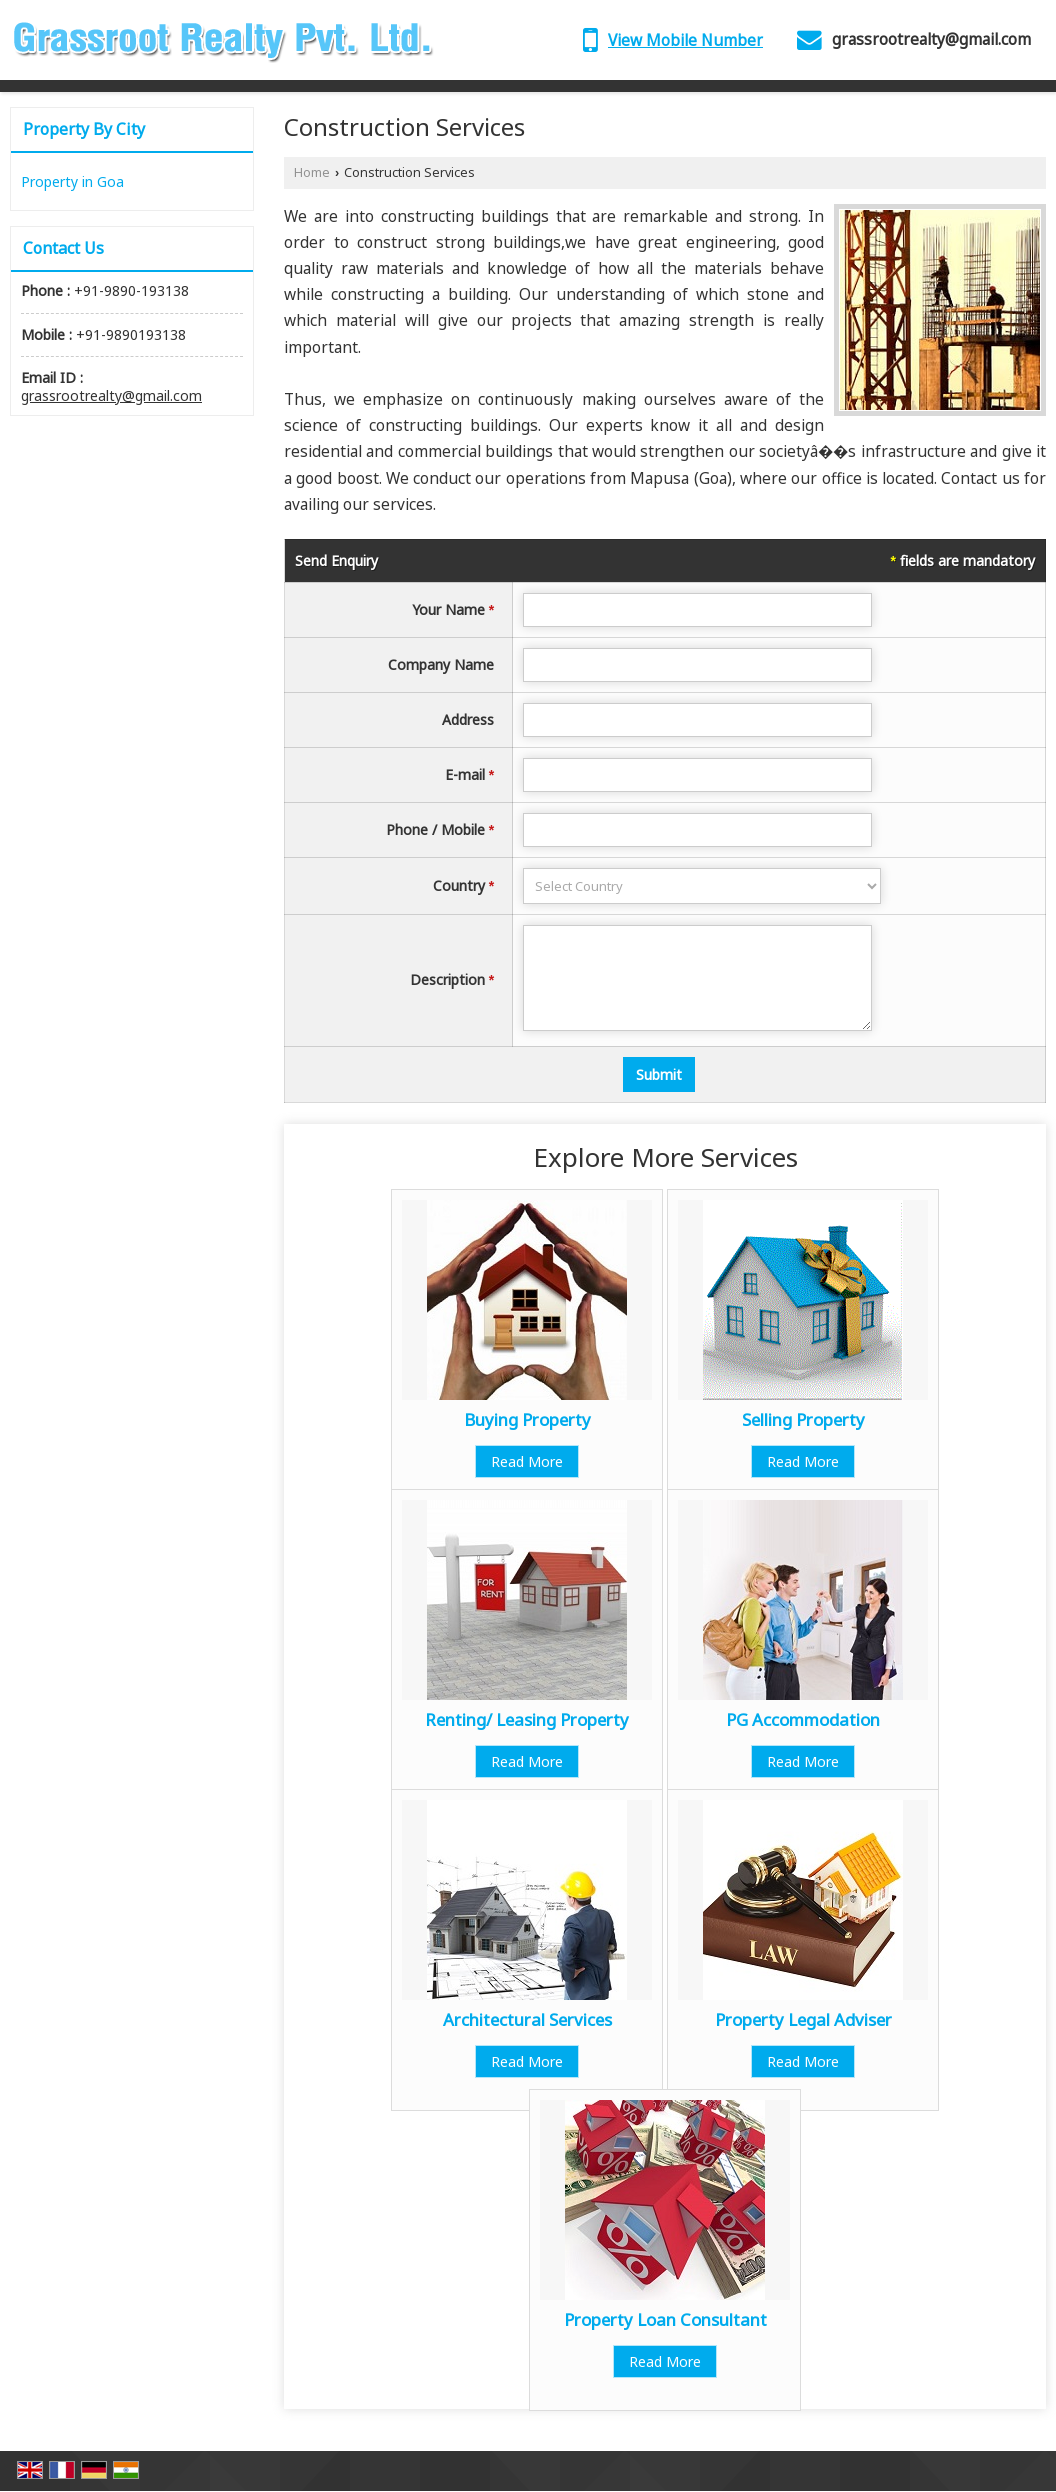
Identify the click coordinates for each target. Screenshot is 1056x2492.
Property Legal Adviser (803, 2019)
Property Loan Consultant (665, 2319)
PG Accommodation (803, 1719)
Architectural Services (527, 2019)
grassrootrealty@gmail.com (931, 39)
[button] (685, 40)
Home (312, 172)
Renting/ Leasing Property (527, 1719)
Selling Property (803, 1419)
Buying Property (527, 1419)
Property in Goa (72, 181)
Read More (527, 1461)
